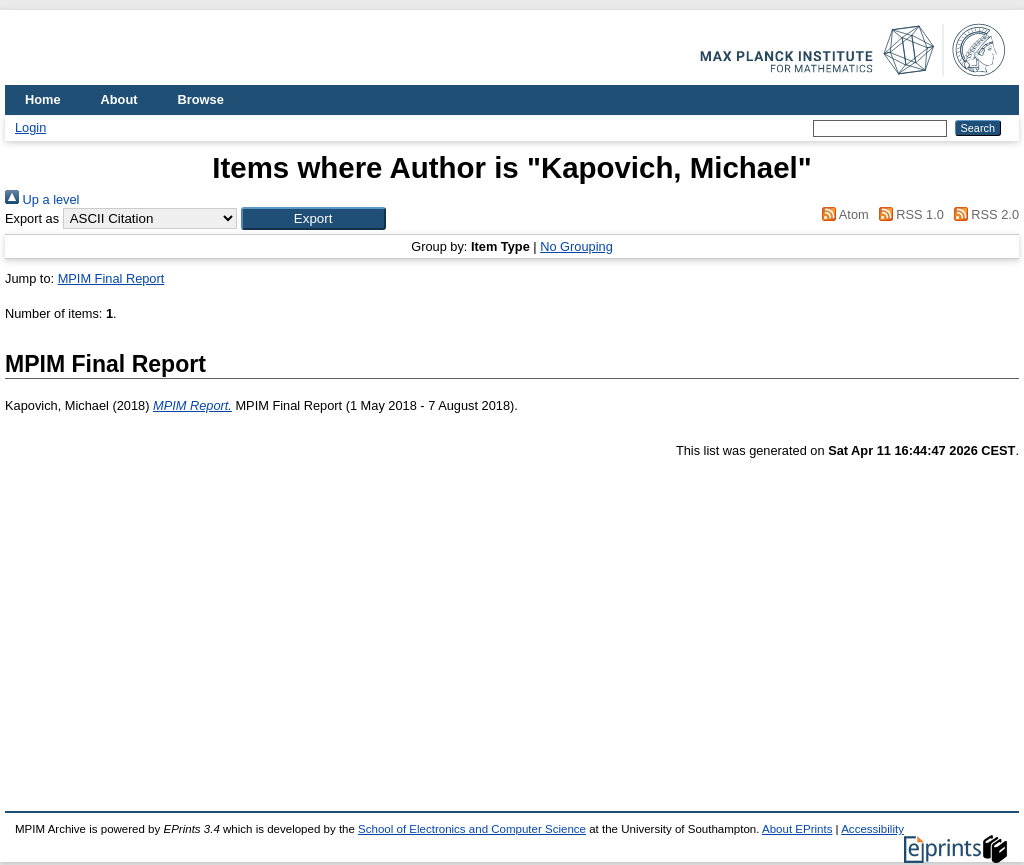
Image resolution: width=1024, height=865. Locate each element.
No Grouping (576, 246)
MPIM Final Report (111, 278)
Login (30, 127)
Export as (32, 218)
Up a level (42, 199)
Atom (842, 214)
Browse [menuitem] (201, 99)
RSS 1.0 (908, 214)
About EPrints (797, 829)
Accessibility (872, 829)
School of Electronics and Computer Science (472, 829)
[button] (313, 218)
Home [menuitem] (43, 99)
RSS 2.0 (983, 214)
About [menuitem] (119, 99)
